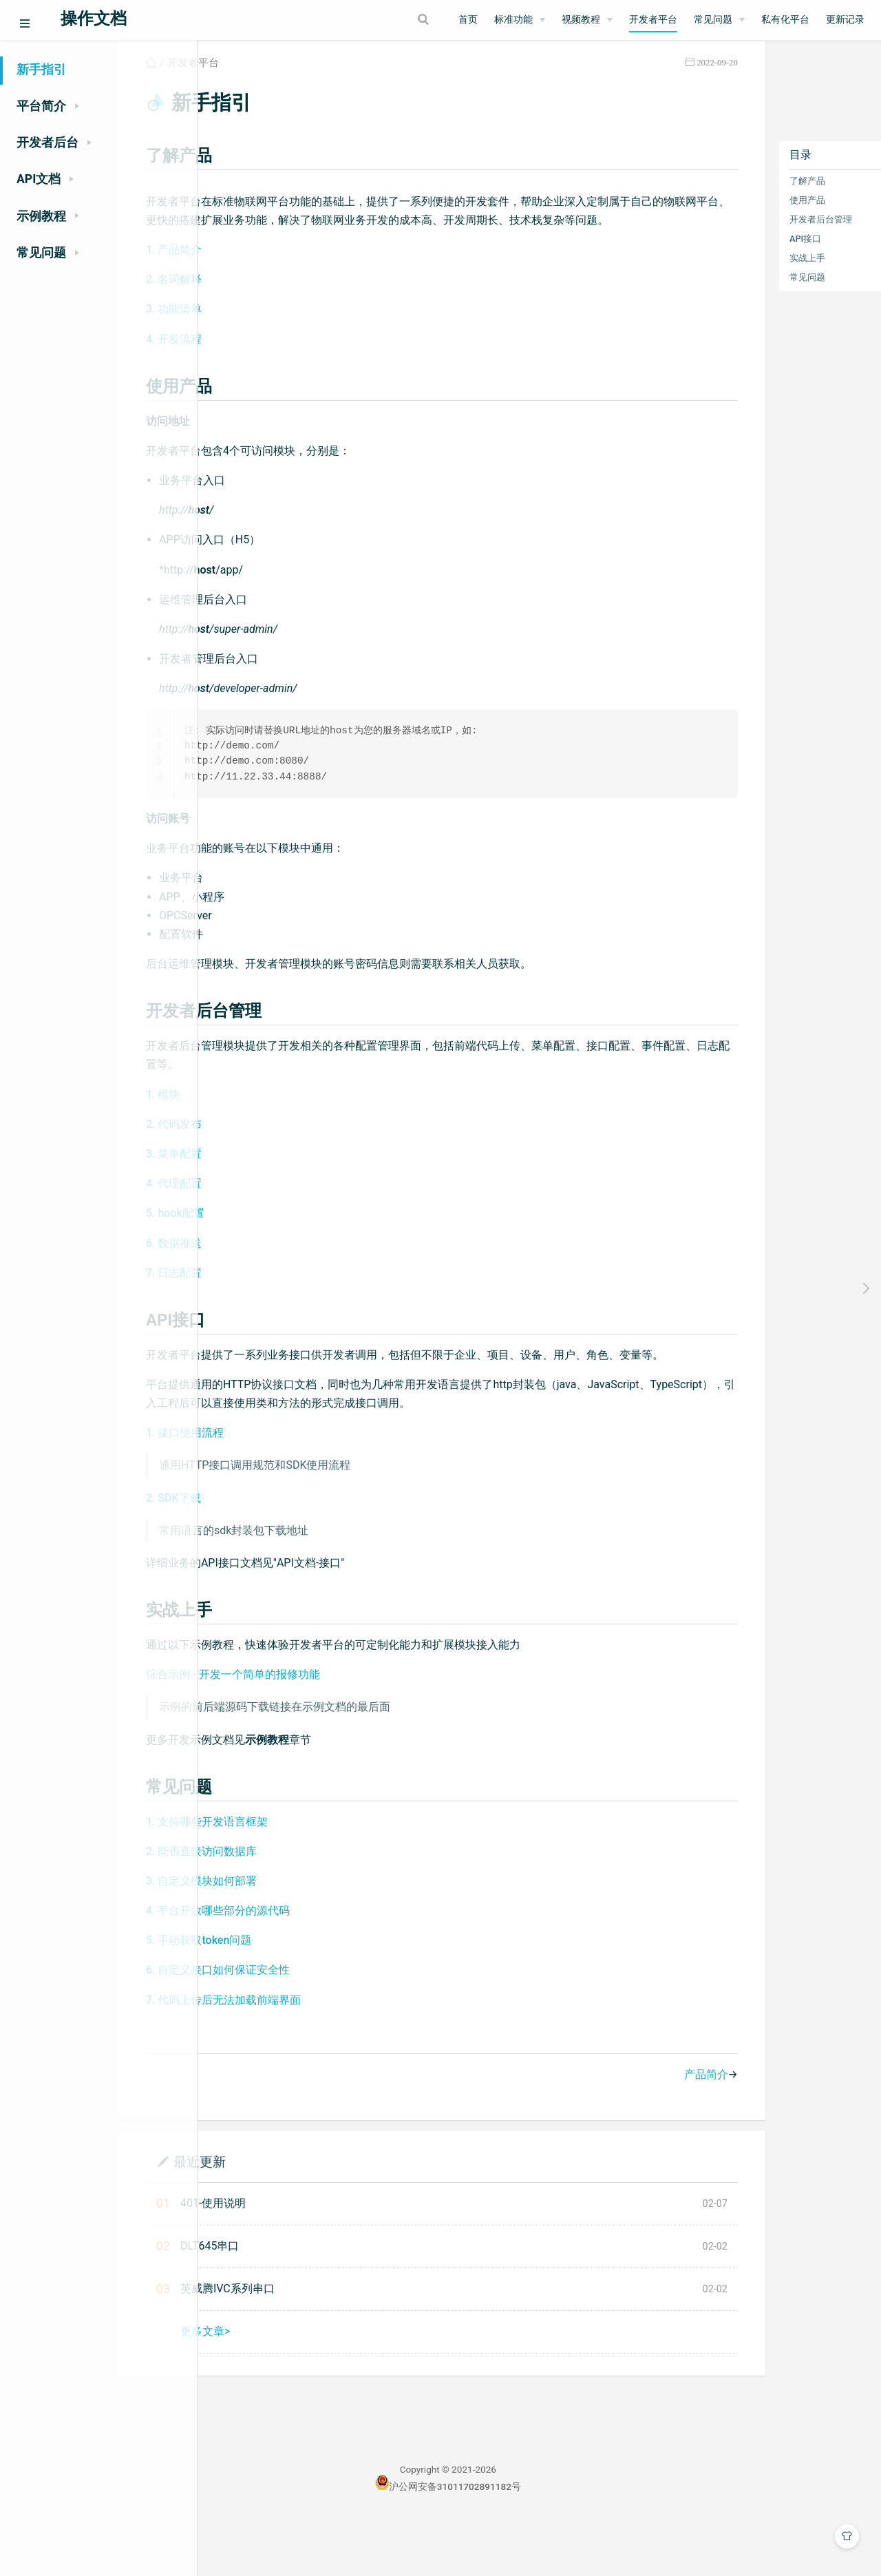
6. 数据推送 (263, 1279)
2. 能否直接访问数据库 (290, 1905)
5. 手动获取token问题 (287, 1995)
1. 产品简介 (263, 284)
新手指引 (41, 69)
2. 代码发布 (263, 1159)
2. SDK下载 (262, 1552)
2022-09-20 (660, 78)
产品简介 (650, 2128)
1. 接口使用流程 (274, 1487)
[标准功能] (519, 20)
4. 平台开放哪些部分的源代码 (307, 1965)
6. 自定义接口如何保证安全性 (307, 2024)
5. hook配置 (264, 1249)
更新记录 (845, 19)
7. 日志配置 (263, 1308)
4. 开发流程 (263, 372)
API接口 (749, 254)
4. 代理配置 (263, 1219)
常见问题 (751, 292)
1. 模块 (252, 1130)
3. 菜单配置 (263, 1189)
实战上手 (751, 273)
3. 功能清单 (263, 343)
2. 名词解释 (263, 313)
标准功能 (513, 19)
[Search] (377, 19)
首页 (468, 19)
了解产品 (751, 196)
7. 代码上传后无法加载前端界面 (312, 2054)
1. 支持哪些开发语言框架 (296, 1876)
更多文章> (294, 2385)
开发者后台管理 (764, 234)
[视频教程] (587, 20)
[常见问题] (719, 20)
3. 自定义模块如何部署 (290, 1936)
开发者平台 (653, 19)
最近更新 (288, 2215)
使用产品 (751, 215)
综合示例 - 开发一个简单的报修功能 (322, 1729)
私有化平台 (785, 19)
